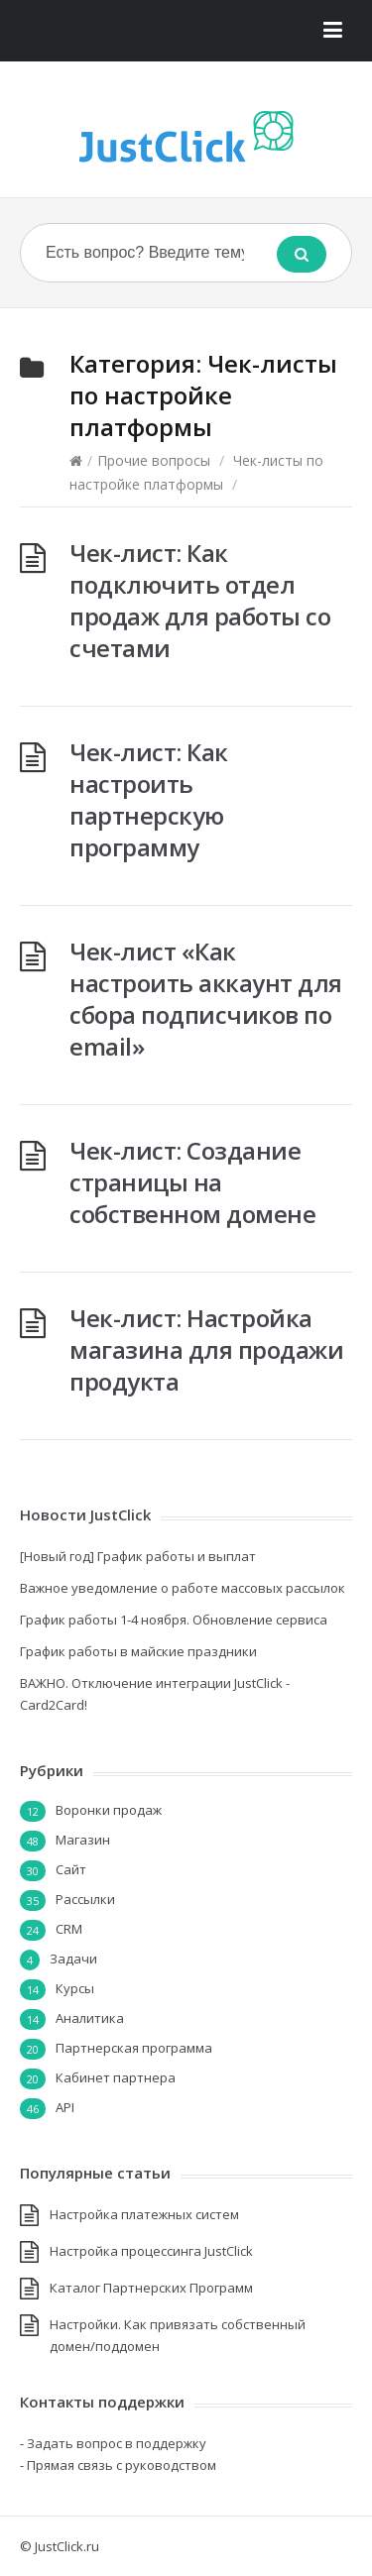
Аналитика (90, 2018)
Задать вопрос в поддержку (116, 2443)
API (65, 2107)
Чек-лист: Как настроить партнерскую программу (148, 799)
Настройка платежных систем (144, 2214)
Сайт (71, 1869)
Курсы (75, 1988)
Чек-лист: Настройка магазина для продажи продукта (206, 1349)
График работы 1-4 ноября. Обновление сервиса (173, 1619)
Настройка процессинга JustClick (151, 2251)
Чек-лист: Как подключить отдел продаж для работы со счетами (199, 600)
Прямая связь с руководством (121, 2465)
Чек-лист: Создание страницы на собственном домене (192, 1182)
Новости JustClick (85, 1514)
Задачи (73, 1958)
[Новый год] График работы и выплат (138, 1556)
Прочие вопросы (153, 460)
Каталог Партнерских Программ (151, 2287)
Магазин (83, 1839)
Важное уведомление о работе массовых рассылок (182, 1588)
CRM (69, 1929)
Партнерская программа (134, 2048)
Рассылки (85, 1899)
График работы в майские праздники (138, 1651)
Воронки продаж (109, 1810)
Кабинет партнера (116, 2077)
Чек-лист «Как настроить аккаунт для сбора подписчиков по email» (205, 999)
